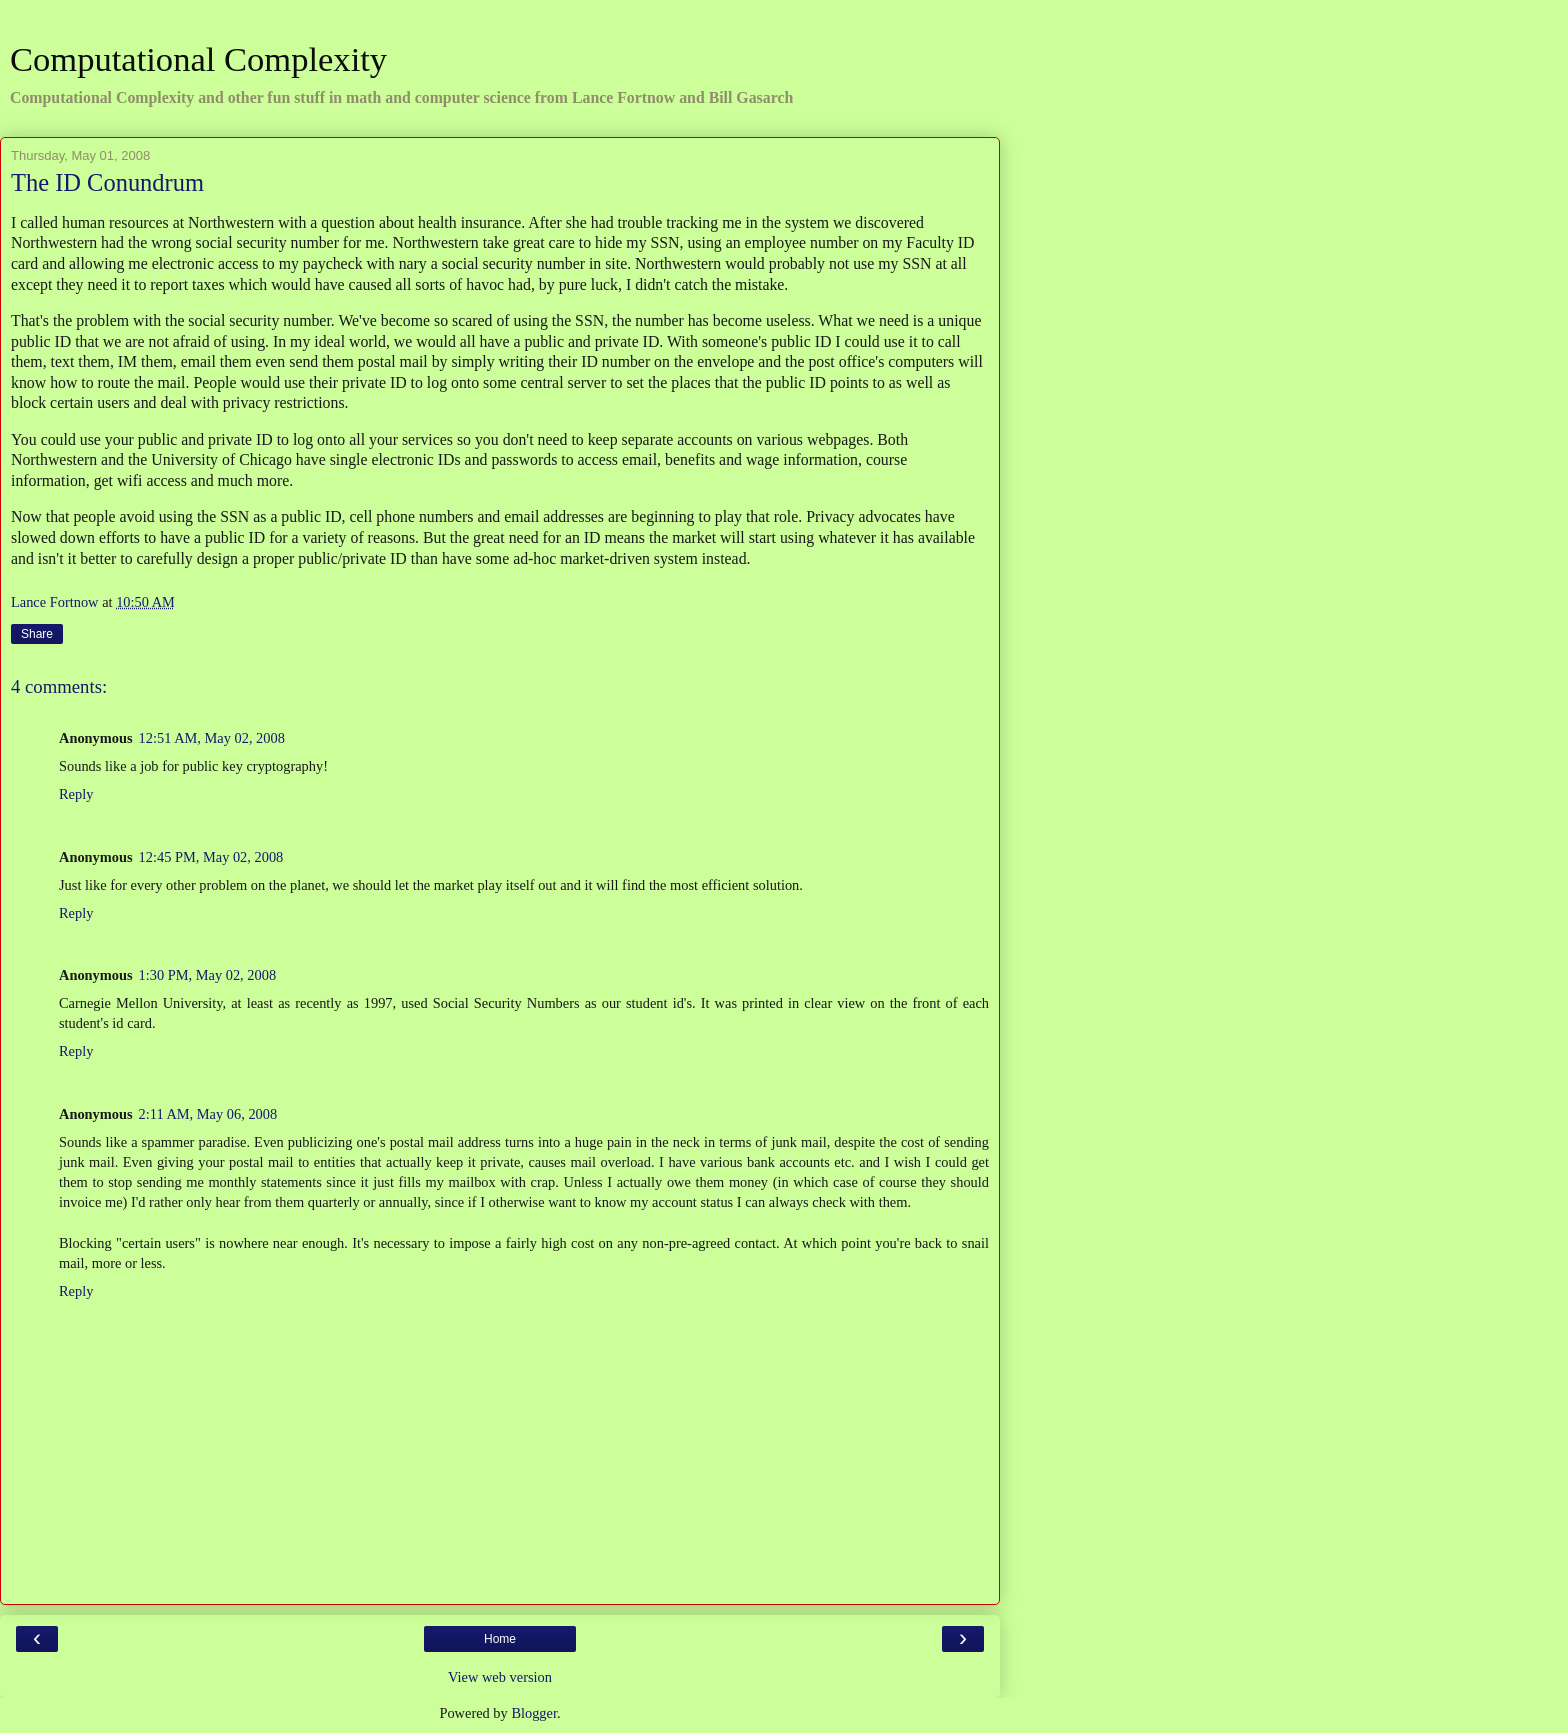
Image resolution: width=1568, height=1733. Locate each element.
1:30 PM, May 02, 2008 (208, 975)
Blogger (534, 1713)
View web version (500, 1677)
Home (500, 1639)
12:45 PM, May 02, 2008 (211, 857)
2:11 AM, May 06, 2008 (208, 1114)
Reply (76, 794)
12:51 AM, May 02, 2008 (212, 738)
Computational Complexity (198, 59)
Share (37, 634)
